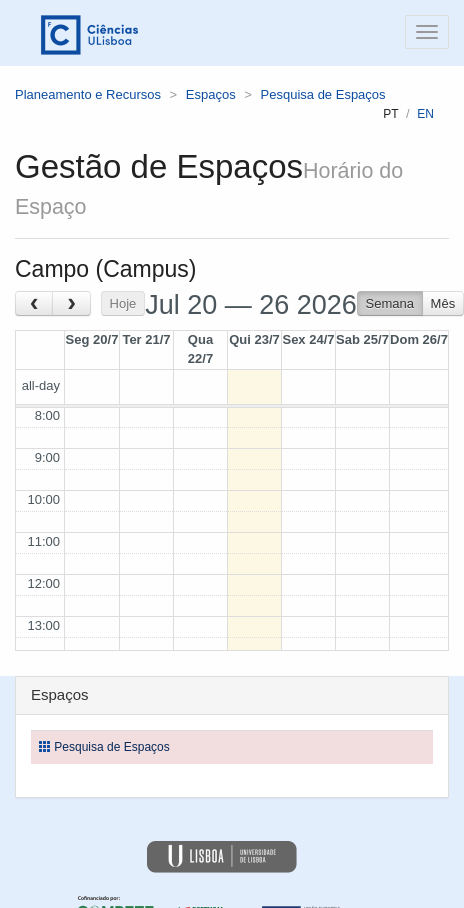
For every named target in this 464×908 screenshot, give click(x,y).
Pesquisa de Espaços (323, 94)
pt (390, 114)
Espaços (211, 94)
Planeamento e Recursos (88, 94)
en (425, 114)
